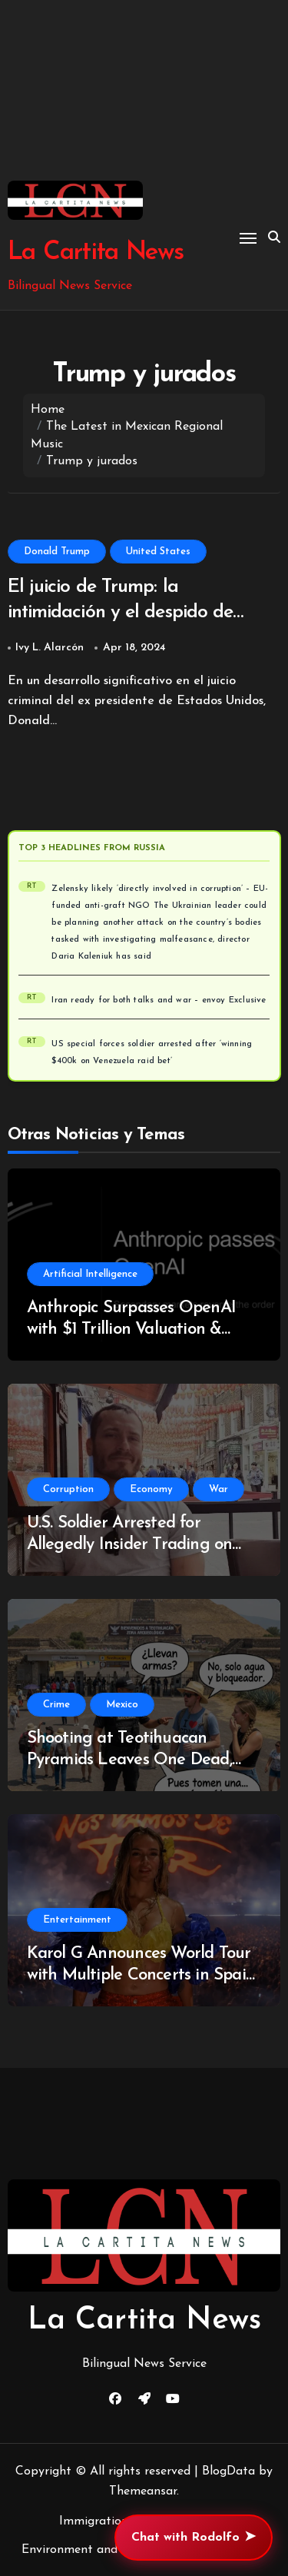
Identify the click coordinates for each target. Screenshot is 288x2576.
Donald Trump (57, 552)
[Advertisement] (144, 89)
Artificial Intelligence (90, 1274)
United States (158, 552)
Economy (151, 1489)
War (218, 1489)
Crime (56, 1705)
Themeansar (143, 2491)
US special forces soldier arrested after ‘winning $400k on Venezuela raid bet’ (151, 1052)
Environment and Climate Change (116, 2550)
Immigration (93, 2521)
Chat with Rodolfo (193, 2537)
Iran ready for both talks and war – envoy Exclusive (158, 1000)
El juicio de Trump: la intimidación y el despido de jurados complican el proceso (126, 611)
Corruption (68, 1489)
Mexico (122, 1705)
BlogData (228, 2471)
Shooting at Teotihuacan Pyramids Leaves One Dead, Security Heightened (129, 1760)
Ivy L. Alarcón (49, 647)
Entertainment (77, 1920)
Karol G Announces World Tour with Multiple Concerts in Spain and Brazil (141, 1975)
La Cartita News (96, 252)
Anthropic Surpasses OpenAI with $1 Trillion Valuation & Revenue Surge (131, 1330)
